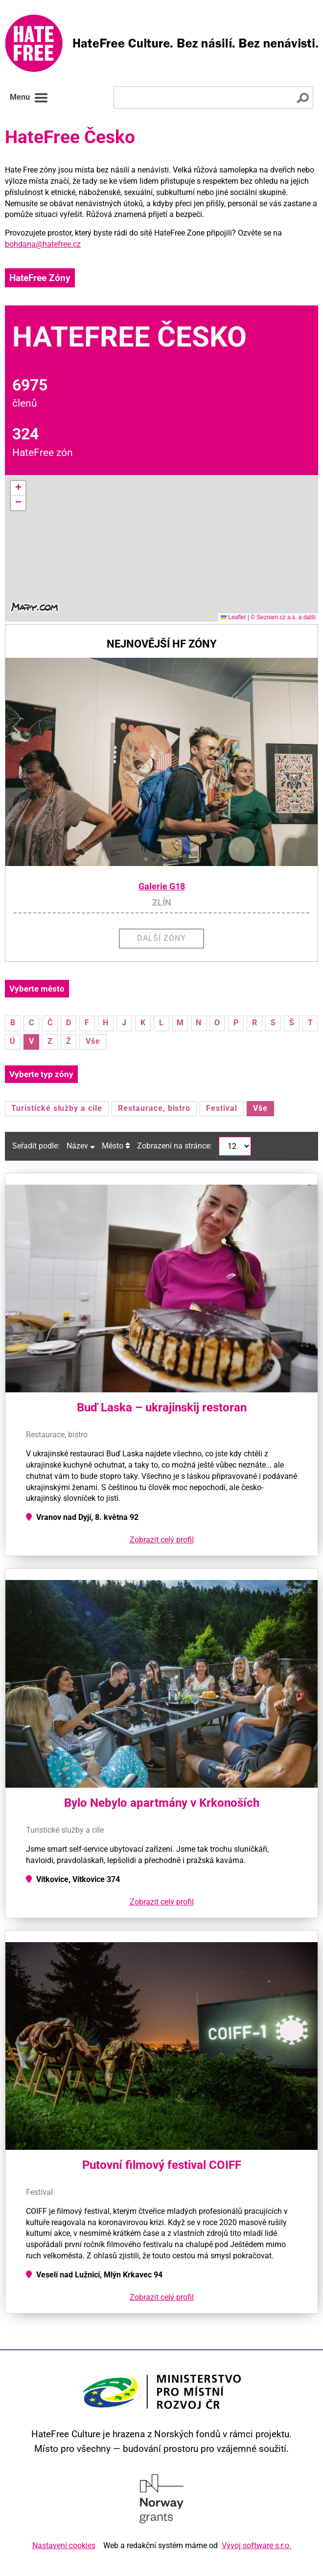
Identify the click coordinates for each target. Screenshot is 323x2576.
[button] (18, 488)
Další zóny (161, 938)
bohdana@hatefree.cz (43, 244)
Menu (29, 97)
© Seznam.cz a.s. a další (283, 617)
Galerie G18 (161, 886)
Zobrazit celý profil (162, 1539)
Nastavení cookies (63, 2545)
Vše (93, 1041)
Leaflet (233, 617)
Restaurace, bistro (154, 1108)
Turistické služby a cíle (56, 1108)
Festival (221, 1108)
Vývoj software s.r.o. (256, 2545)
